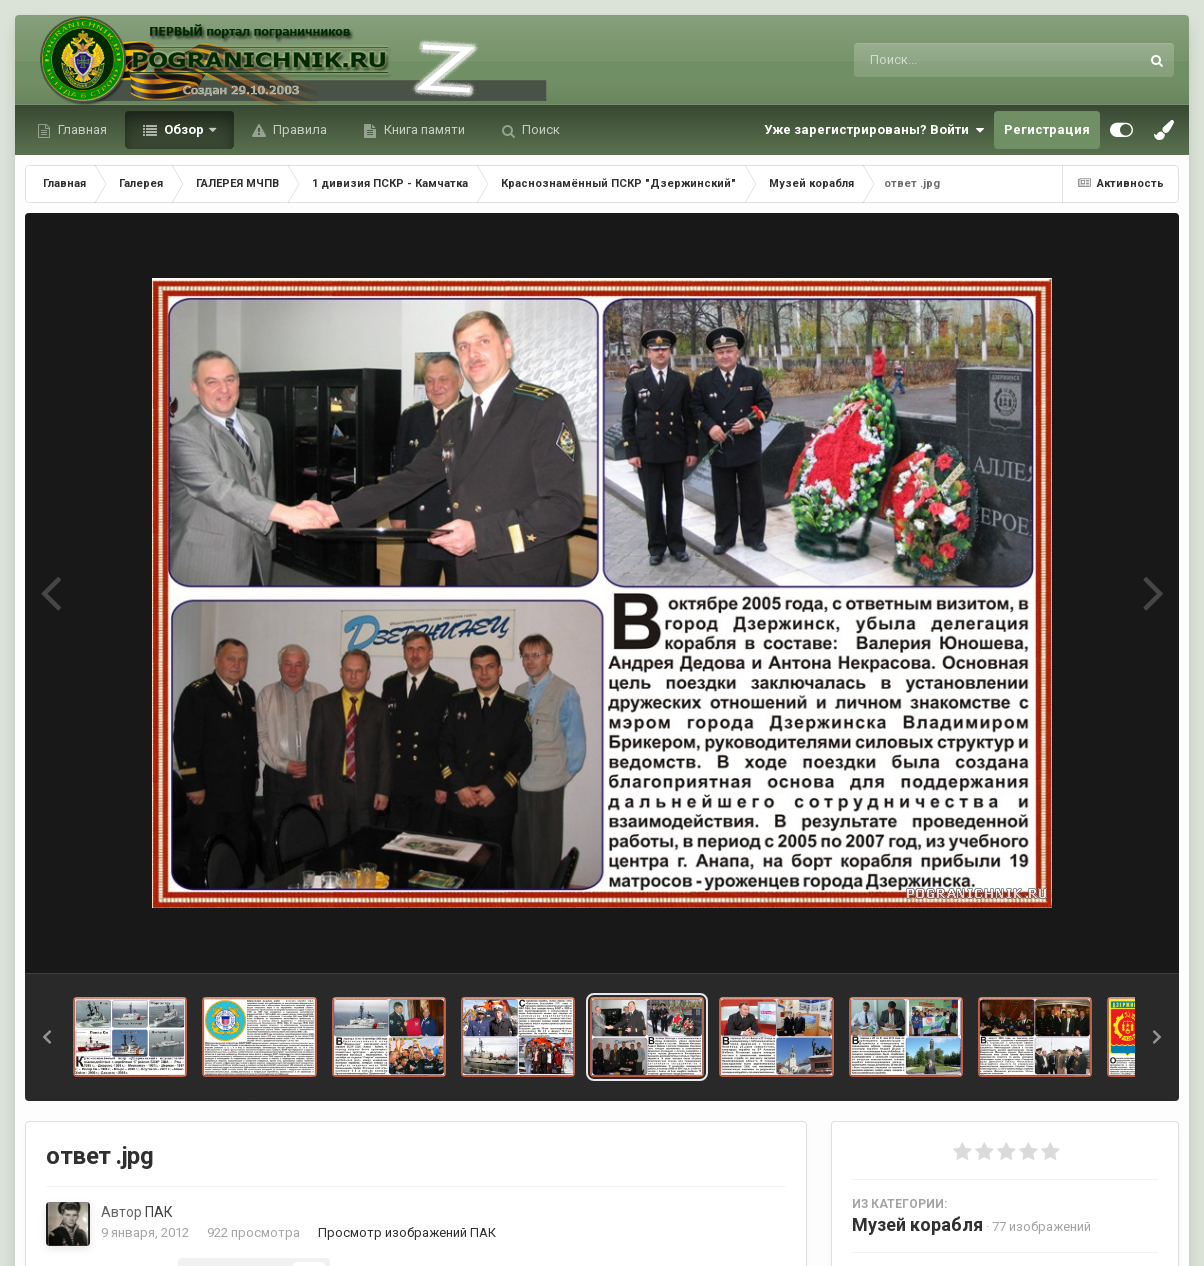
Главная (81, 129)
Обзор (184, 129)
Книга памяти (423, 129)
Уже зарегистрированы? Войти (874, 130)
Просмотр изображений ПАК (407, 1232)
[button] (47, 1037)
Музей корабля (917, 1224)
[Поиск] (959, 60)
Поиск (539, 129)
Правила (298, 129)
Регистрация (1047, 129)
